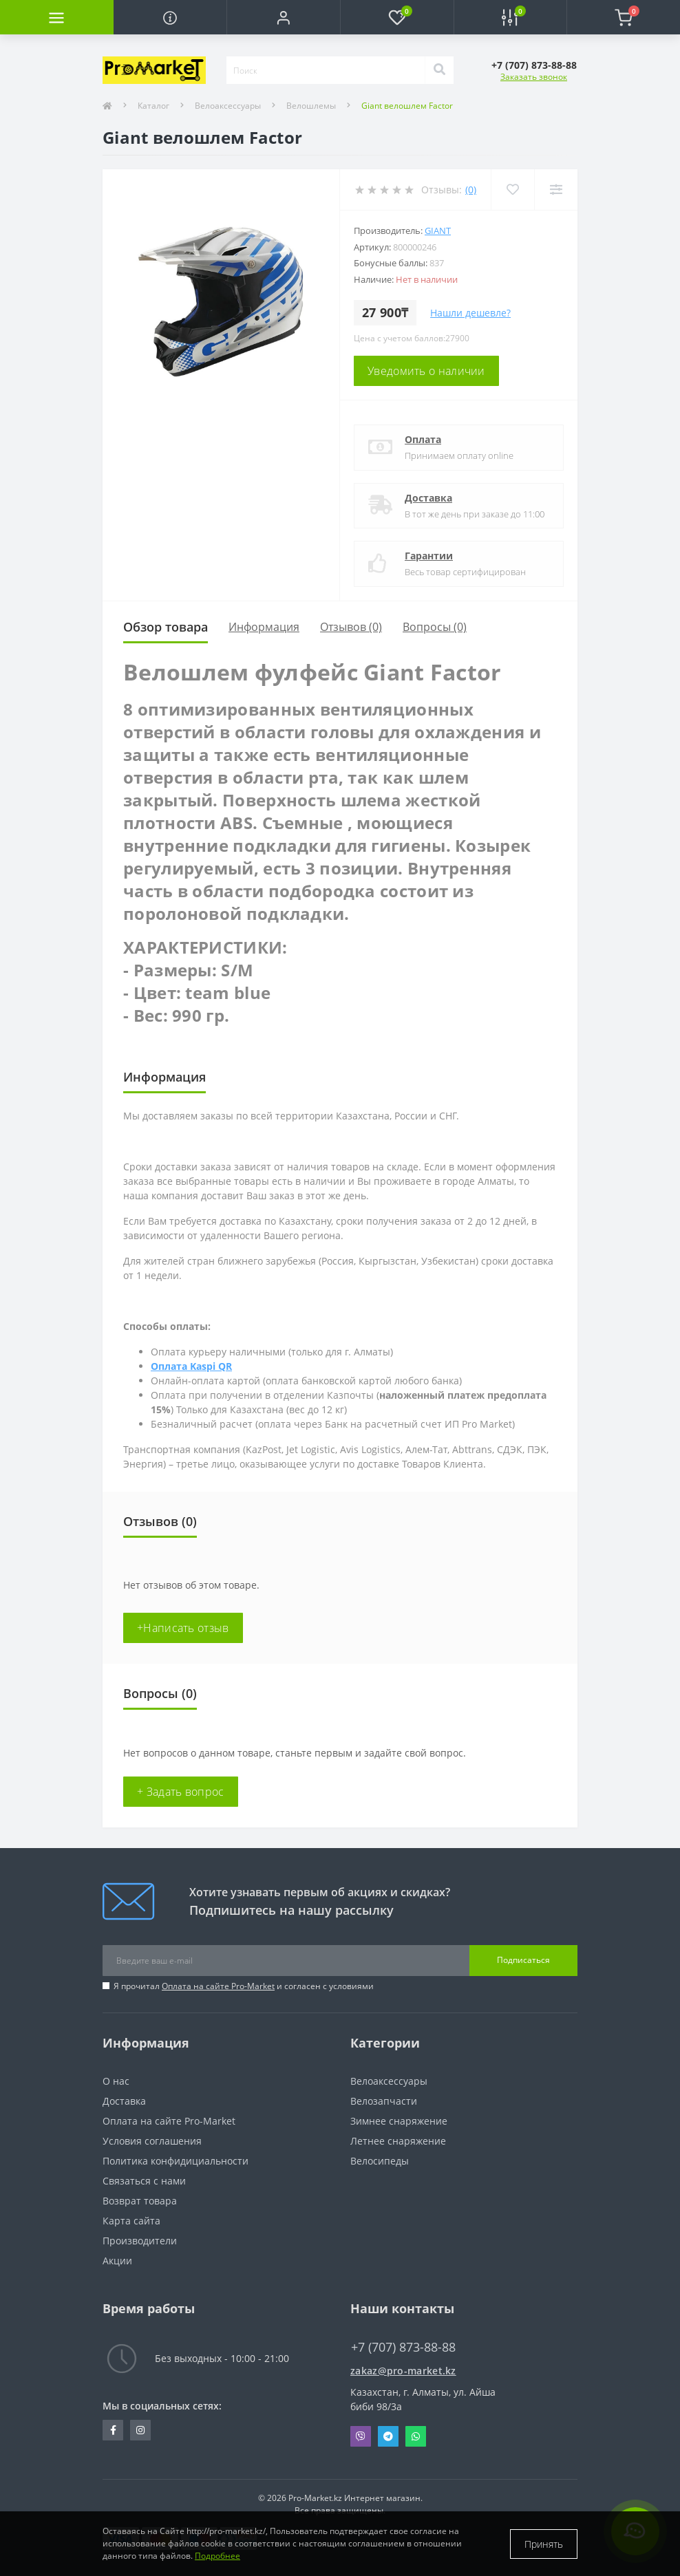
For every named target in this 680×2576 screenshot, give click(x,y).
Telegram (388, 2436)
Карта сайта (131, 2220)
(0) (470, 189)
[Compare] (555, 189)
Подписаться (523, 1960)
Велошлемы (311, 105)
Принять (543, 2544)
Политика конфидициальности (175, 2160)
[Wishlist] (512, 189)
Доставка (428, 497)
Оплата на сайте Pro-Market (218, 1986)
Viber (360, 2436)
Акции (117, 2260)
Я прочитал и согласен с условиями (244, 1986)
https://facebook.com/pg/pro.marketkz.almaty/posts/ (113, 2430)
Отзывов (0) (351, 626)
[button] (283, 17)
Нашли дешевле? (470, 312)
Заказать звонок (533, 77)
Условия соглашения (152, 2140)
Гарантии (429, 555)
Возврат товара (140, 2200)
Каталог (153, 105)
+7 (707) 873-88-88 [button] (403, 2347)
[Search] (439, 70)
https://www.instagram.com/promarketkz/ (140, 2430)
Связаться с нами (144, 2180)
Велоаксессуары (228, 105)
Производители (140, 2240)
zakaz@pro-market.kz (403, 2370)
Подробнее (217, 2556)
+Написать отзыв (183, 1627)
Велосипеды (379, 2160)
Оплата (423, 439)
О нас (116, 2080)
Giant (438, 230)
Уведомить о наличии (426, 370)
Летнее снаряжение (398, 2140)
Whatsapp (416, 2436)
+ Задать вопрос (180, 1791)
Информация (264, 626)
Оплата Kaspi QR (191, 1366)
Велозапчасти (383, 2100)
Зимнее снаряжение (398, 2120)
